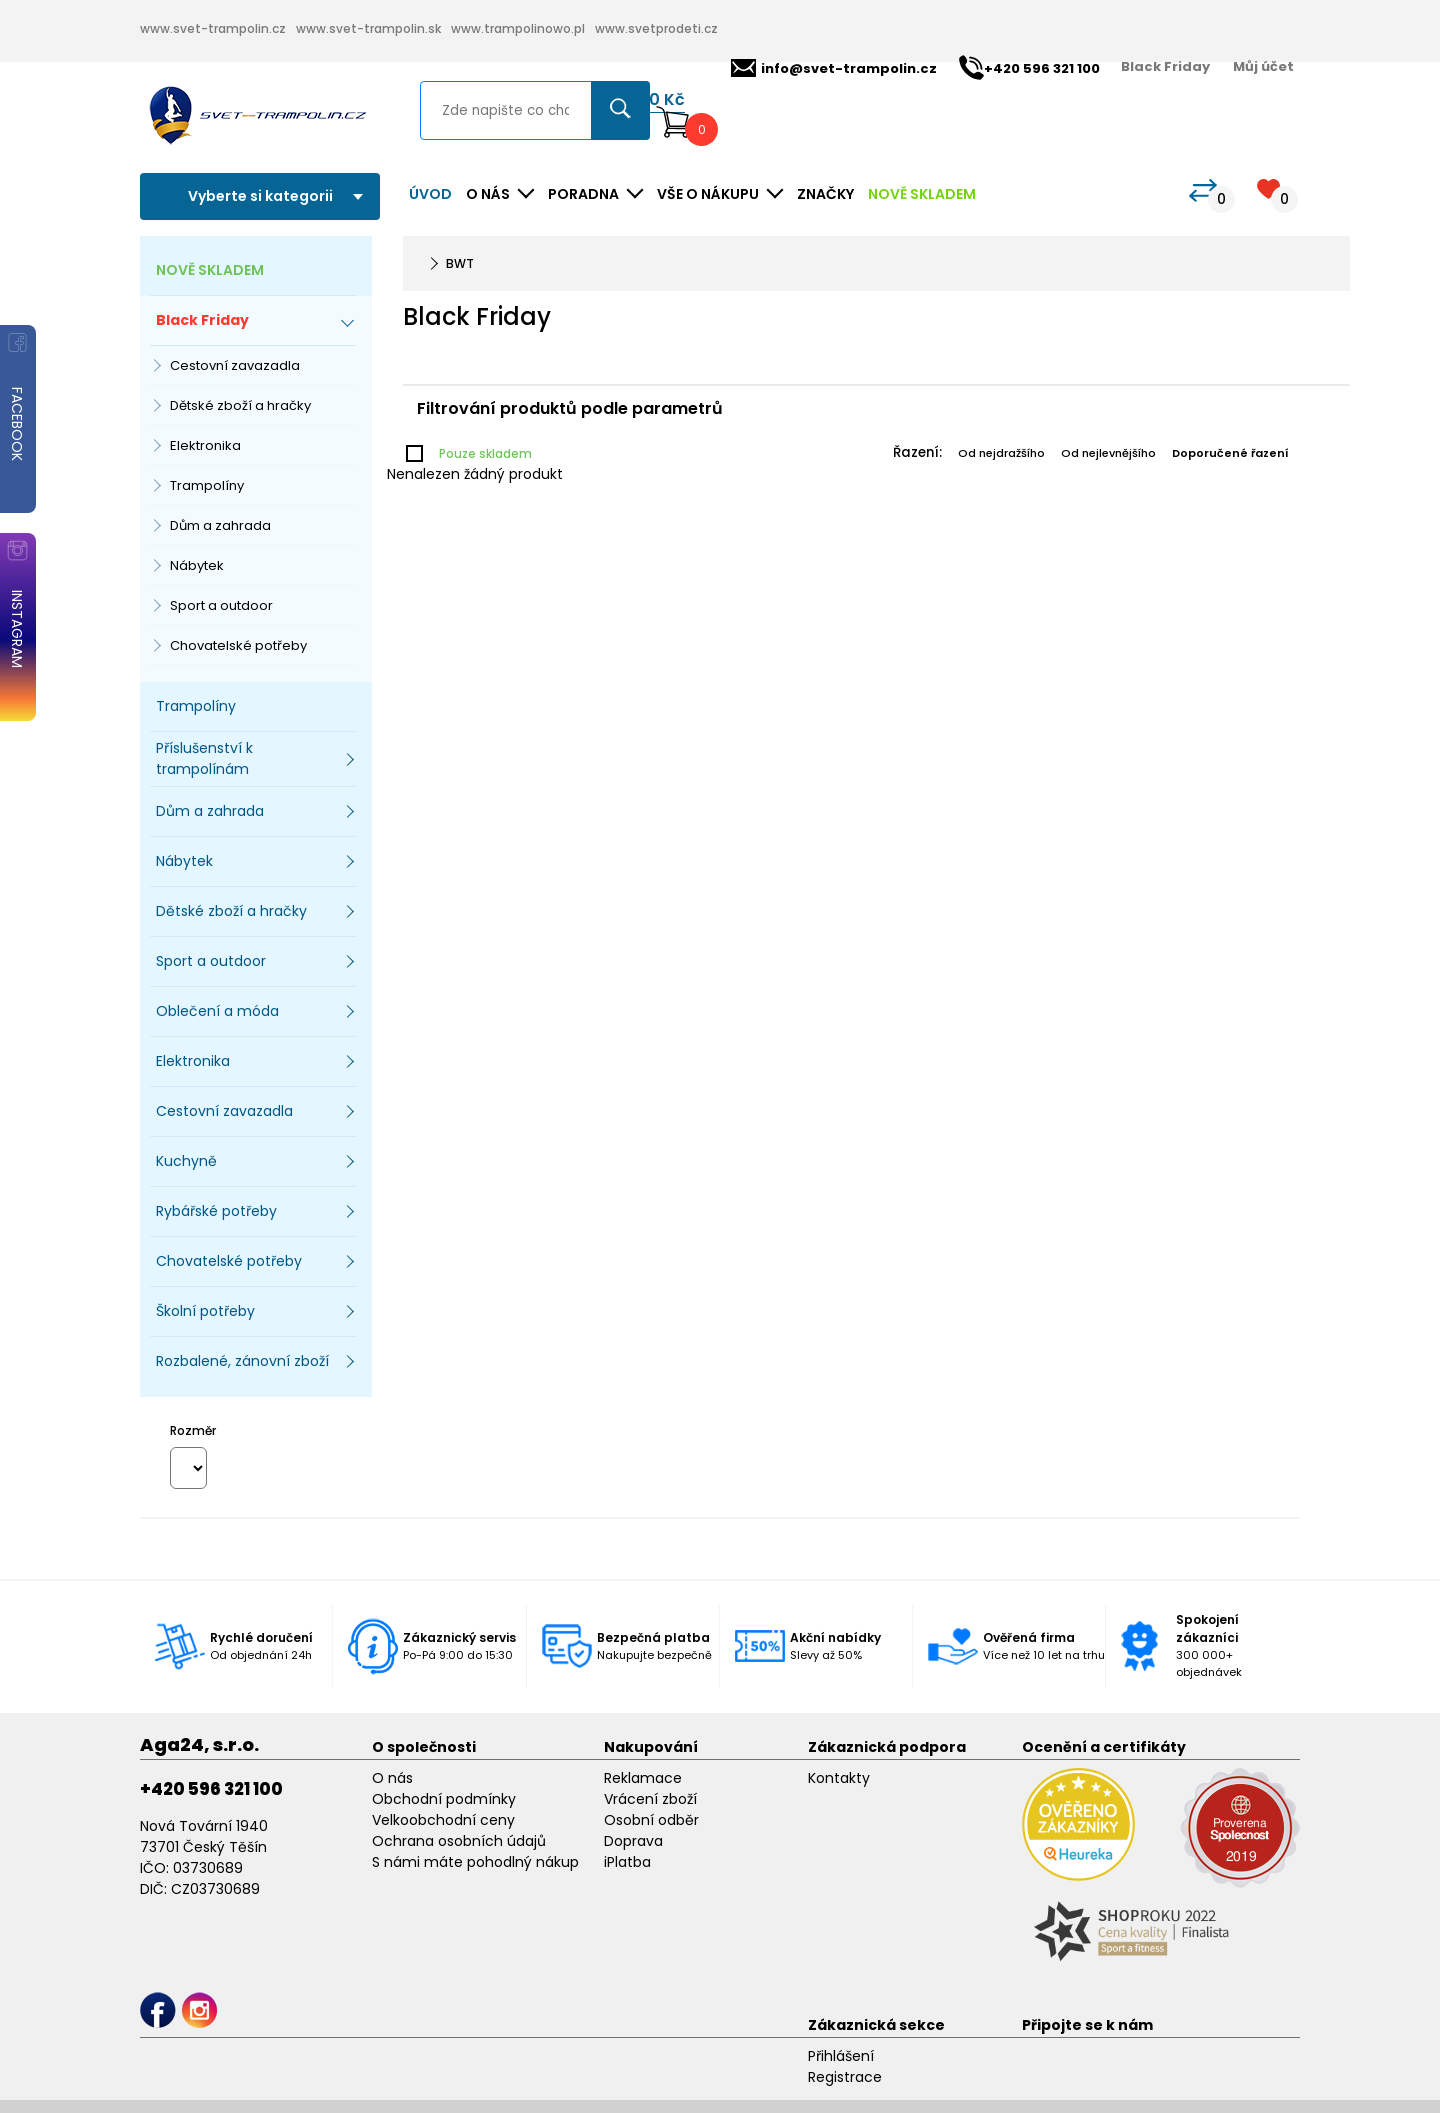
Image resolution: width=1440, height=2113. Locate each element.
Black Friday (1165, 66)
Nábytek (197, 565)
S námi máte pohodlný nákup (475, 1862)
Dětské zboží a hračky (240, 405)
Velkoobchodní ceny (443, 1820)
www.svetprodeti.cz (656, 28)
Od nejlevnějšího (1108, 453)
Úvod (430, 194)
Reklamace (643, 1778)
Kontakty (839, 1778)
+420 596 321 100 (211, 1789)
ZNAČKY (825, 194)
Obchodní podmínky (444, 1799)
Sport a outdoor (221, 605)
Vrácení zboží (650, 1799)
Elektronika (205, 445)
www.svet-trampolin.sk (368, 28)
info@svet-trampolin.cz (834, 68)
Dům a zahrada (220, 525)
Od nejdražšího (1001, 453)
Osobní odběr (651, 1820)
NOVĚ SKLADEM (922, 194)
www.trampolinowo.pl (518, 28)
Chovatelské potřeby (238, 645)
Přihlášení (841, 2056)
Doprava (633, 1841)
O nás (392, 1778)
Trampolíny (207, 485)
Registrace (845, 2077)
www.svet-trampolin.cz (213, 28)
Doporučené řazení (1230, 453)
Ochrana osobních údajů (459, 1841)
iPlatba (627, 1862)
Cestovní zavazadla (235, 365)
